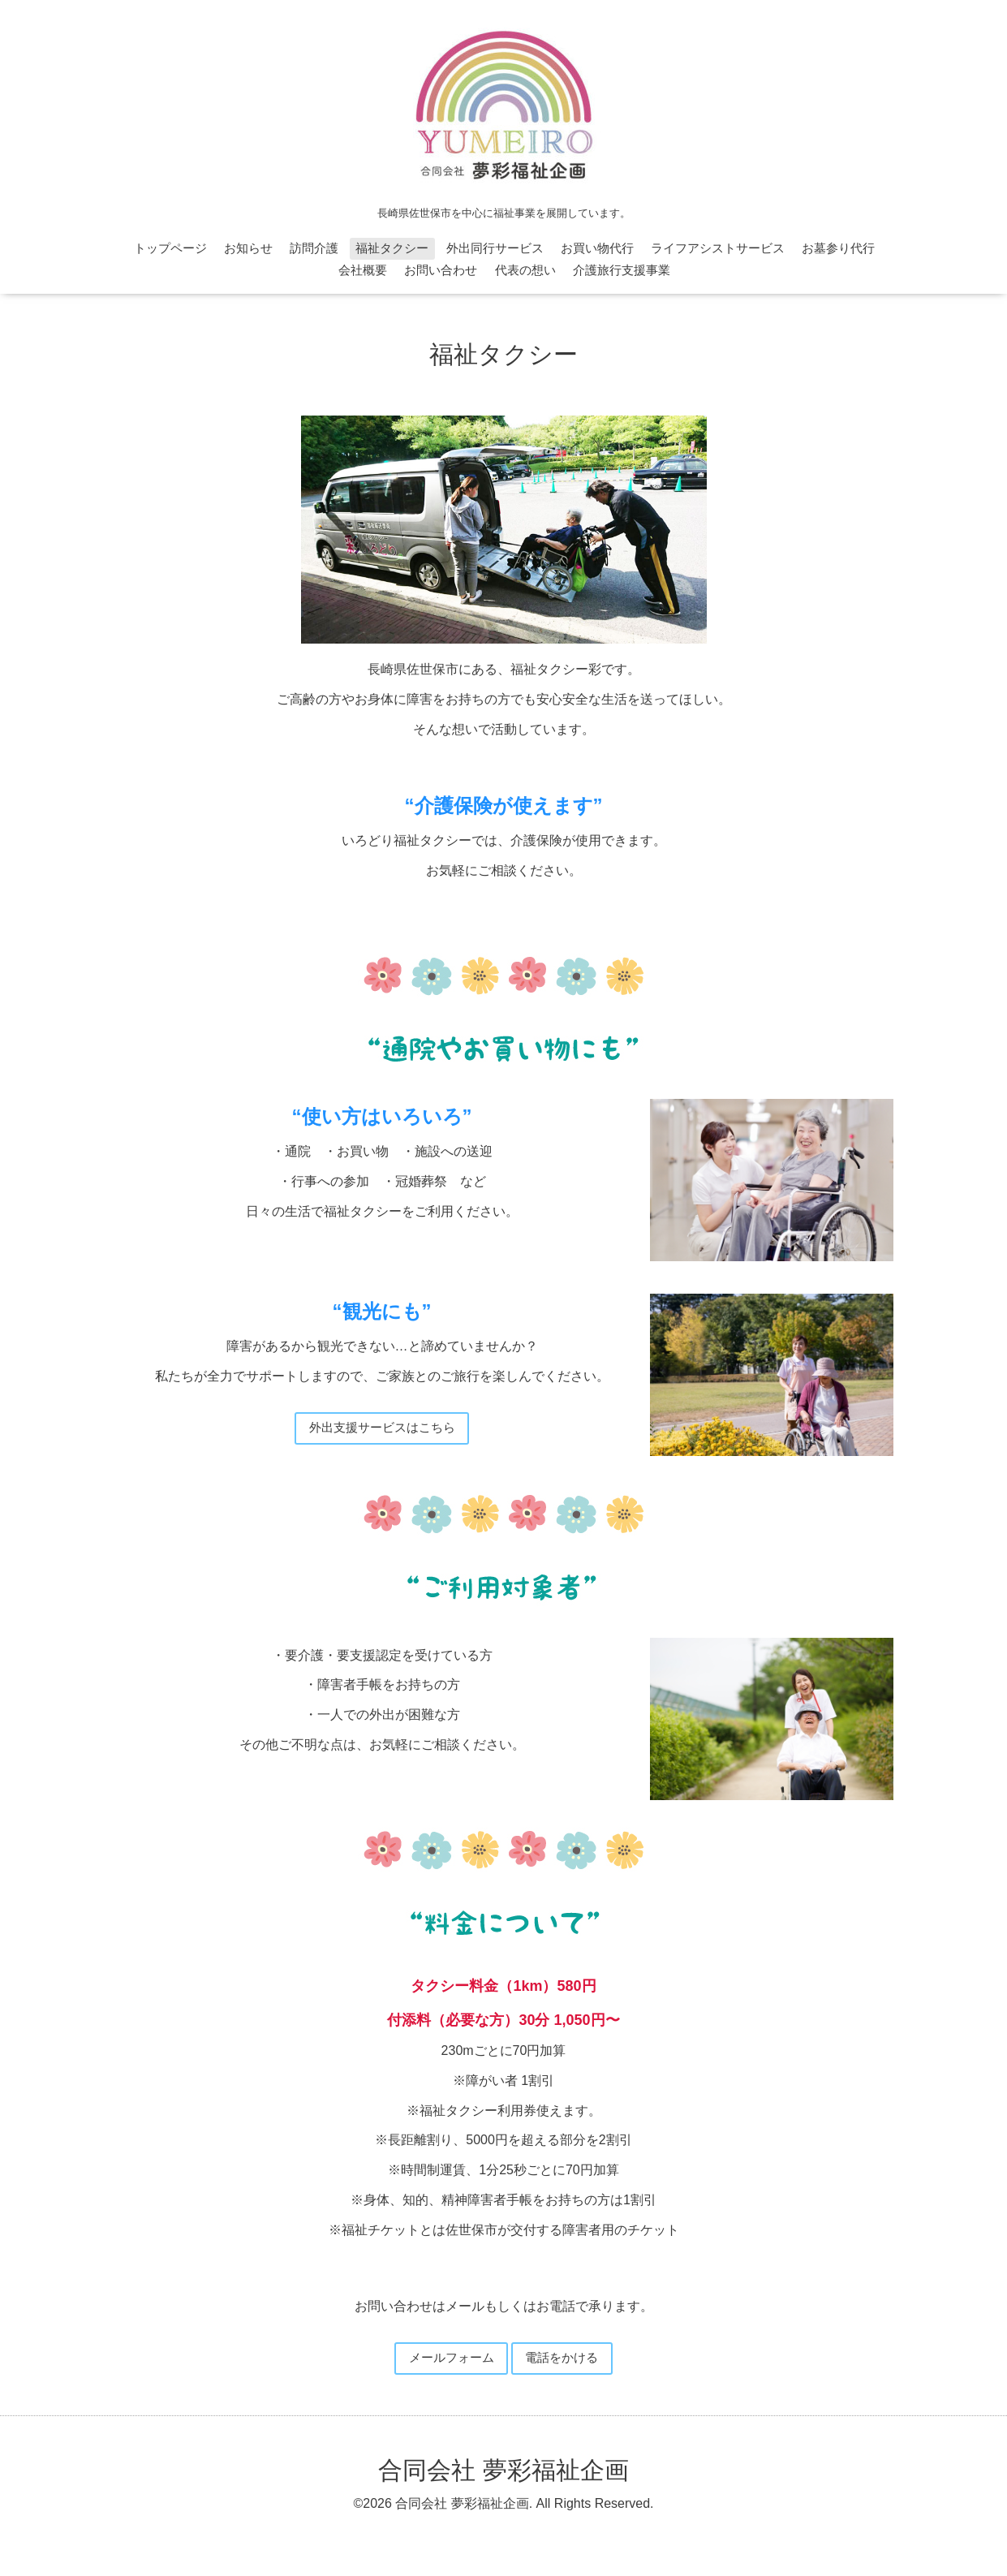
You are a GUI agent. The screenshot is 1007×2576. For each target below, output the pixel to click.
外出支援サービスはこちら (382, 1429)
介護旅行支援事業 (621, 270)
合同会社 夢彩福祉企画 (503, 2474)
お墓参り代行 (838, 248)
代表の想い (525, 270)
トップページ (170, 248)
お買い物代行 (597, 248)
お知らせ (248, 248)
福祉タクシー (391, 248)
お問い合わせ (440, 270)
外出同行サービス (495, 248)
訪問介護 (314, 248)
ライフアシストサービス (718, 248)
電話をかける (566, 2360)
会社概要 (362, 270)
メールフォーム (447, 2360)
